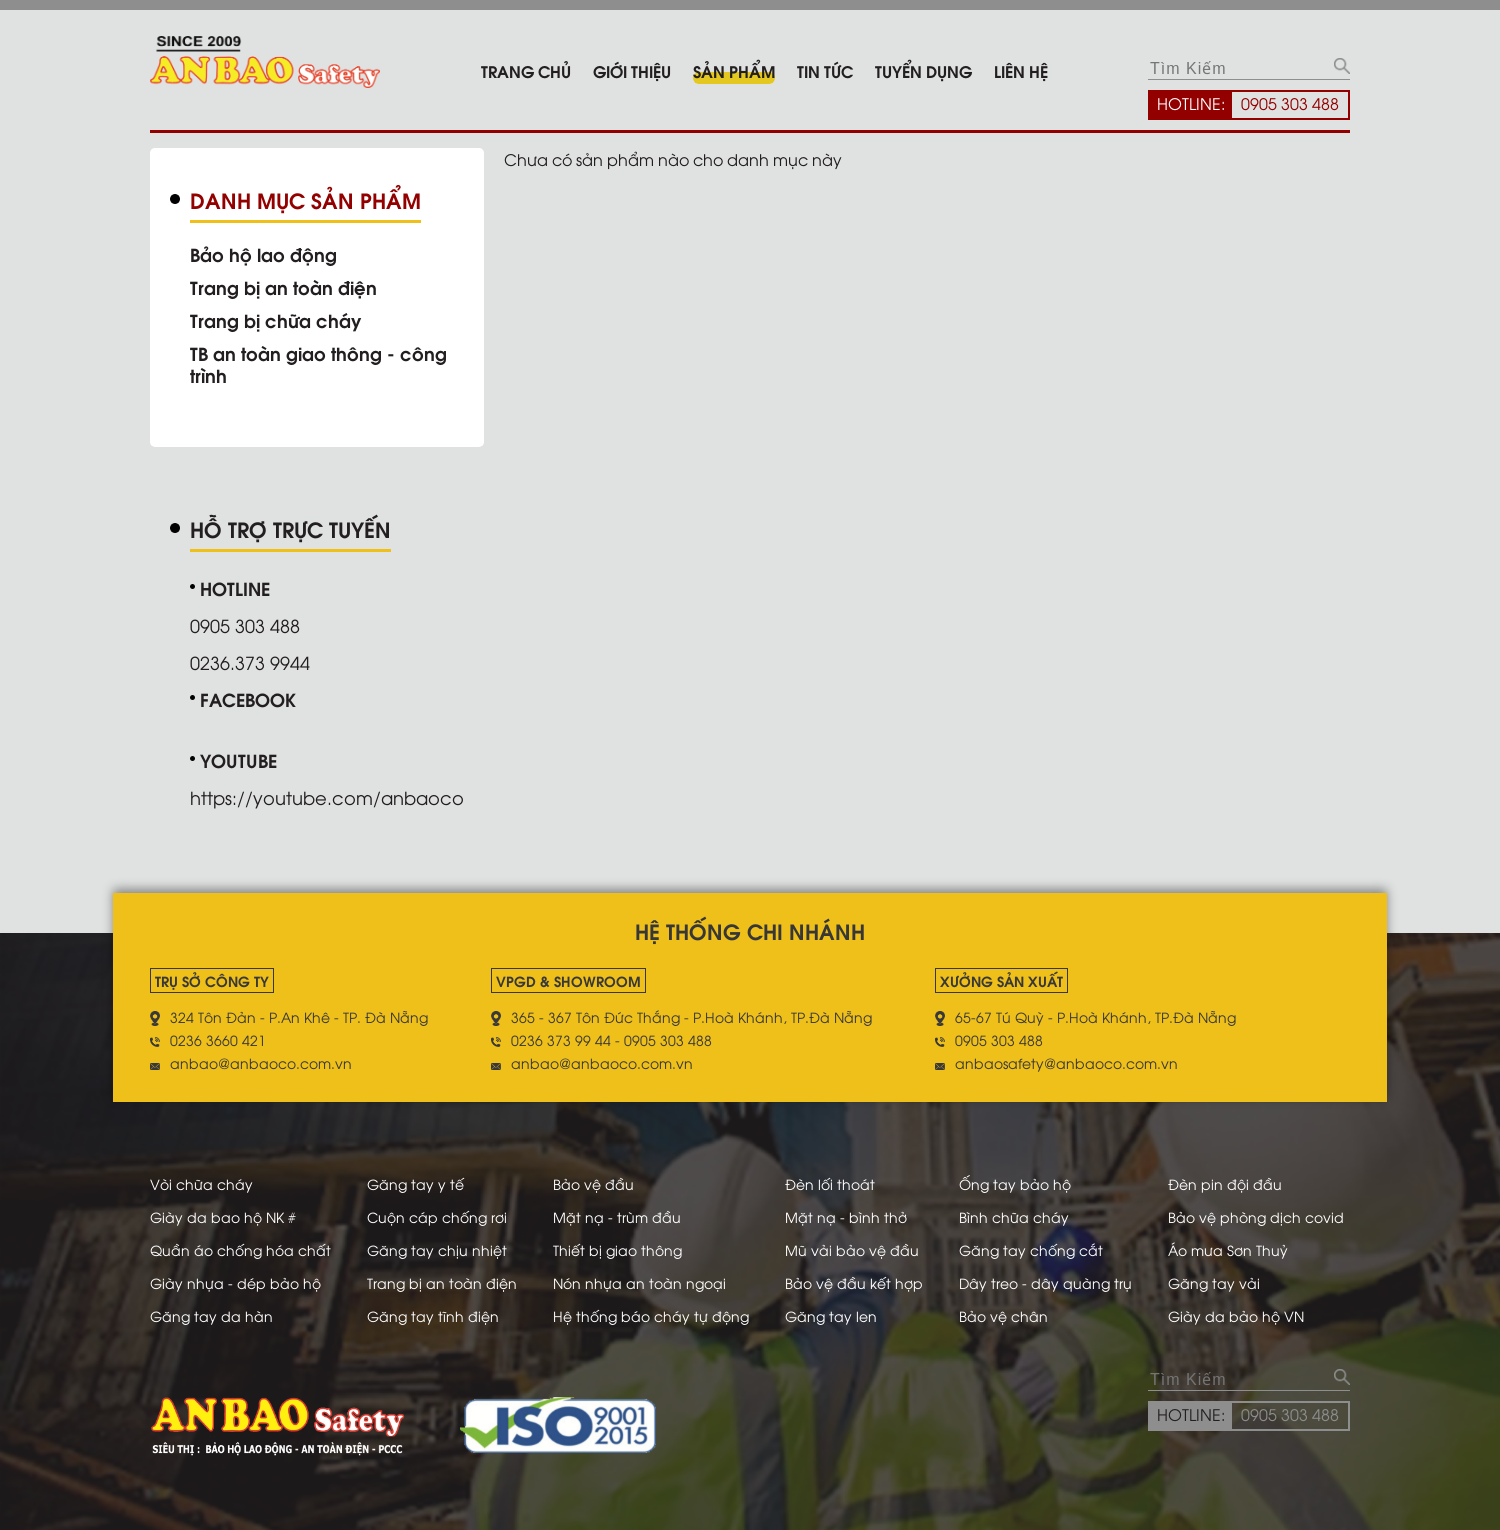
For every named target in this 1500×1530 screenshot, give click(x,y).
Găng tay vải (1214, 1282)
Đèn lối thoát (830, 1183)
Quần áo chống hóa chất (240, 1249)
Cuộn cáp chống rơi (437, 1216)
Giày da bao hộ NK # (223, 1216)
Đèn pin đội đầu (1225, 1183)
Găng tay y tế (415, 1183)
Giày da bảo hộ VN (1236, 1315)
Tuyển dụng (923, 70)
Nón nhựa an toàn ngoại (639, 1282)
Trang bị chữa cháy (275, 320)
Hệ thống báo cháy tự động (651, 1315)
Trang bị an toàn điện (283, 287)
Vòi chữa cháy (201, 1183)
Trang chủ (526, 70)
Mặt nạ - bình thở (846, 1216)
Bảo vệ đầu (593, 1183)
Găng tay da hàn (211, 1315)
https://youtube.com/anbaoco (327, 797)
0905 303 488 (1290, 103)
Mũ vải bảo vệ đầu (852, 1249)
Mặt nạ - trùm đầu (617, 1216)
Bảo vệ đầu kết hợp (854, 1282)
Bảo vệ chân (1003, 1315)
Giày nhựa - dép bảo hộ (235, 1282)
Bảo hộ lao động (263, 254)
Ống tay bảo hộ (1015, 1183)
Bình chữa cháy (1014, 1216)
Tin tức (825, 70)
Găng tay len (831, 1315)
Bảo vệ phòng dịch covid (1256, 1216)
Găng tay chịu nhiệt (437, 1249)
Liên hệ (1021, 70)
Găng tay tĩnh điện (433, 1315)
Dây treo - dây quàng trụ (1045, 1282)
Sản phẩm (734, 70)
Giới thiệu (632, 70)
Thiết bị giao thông (617, 1249)
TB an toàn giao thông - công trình (318, 364)
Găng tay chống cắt (1031, 1249)
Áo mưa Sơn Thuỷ (1228, 1249)
